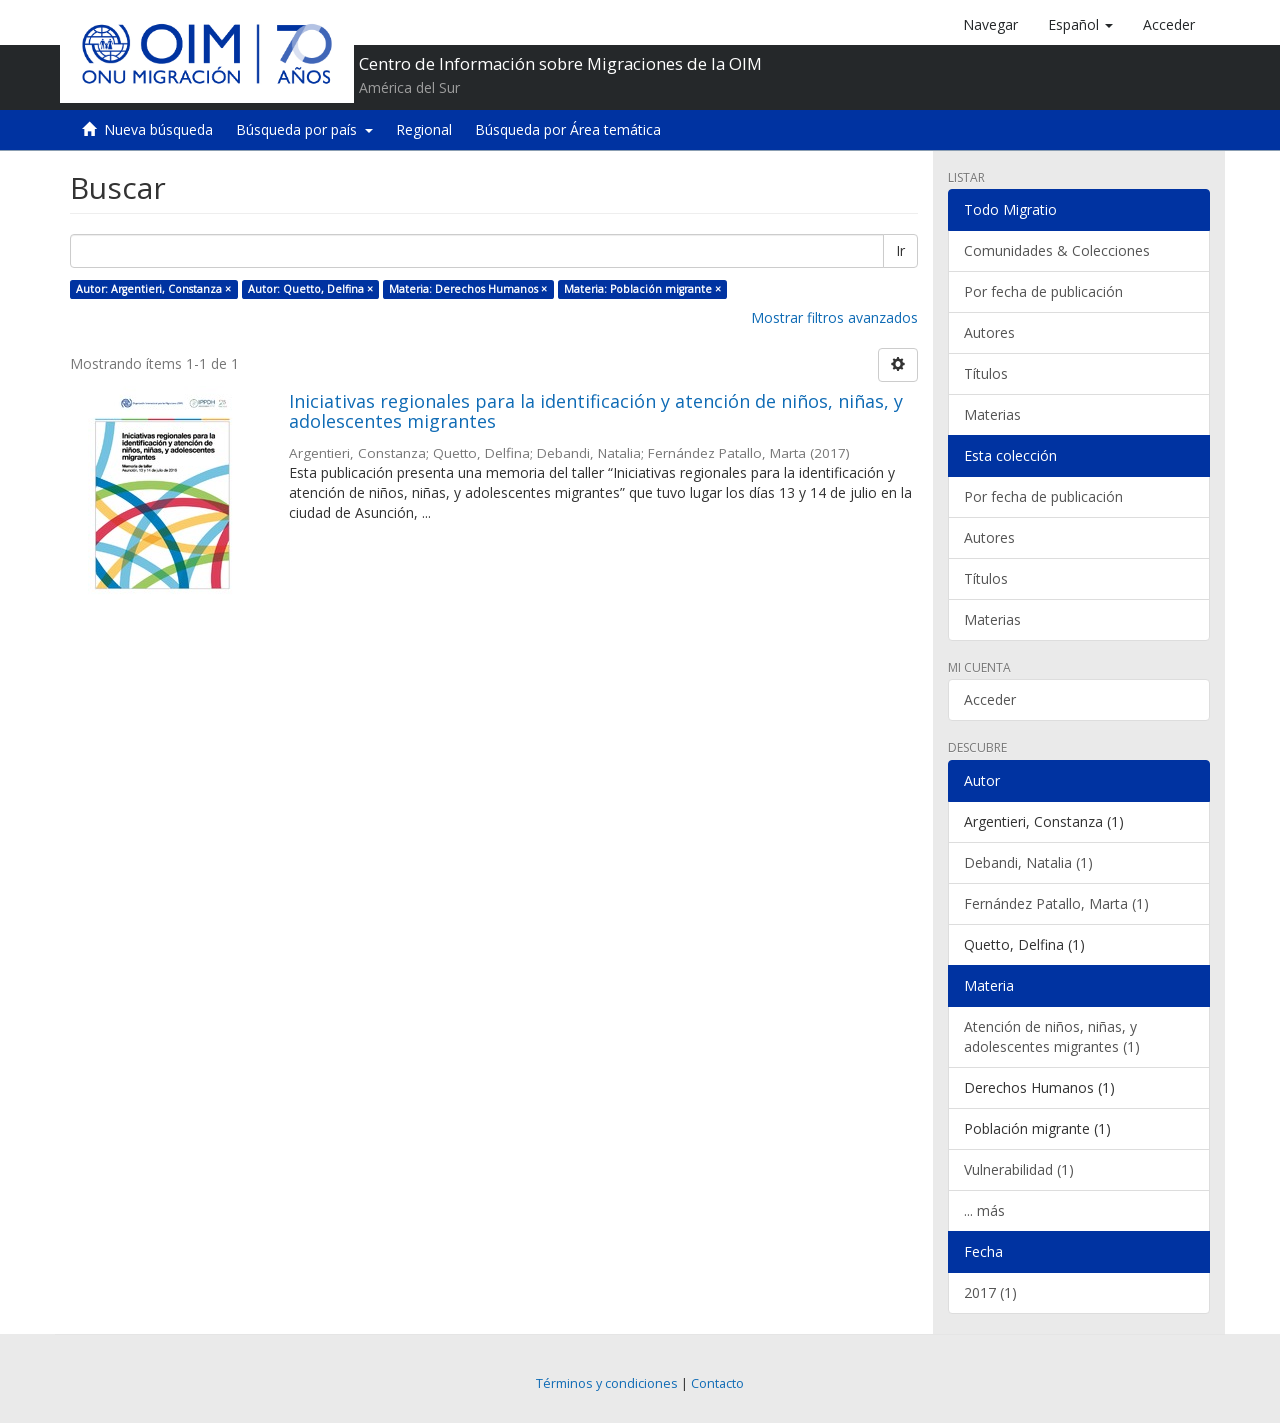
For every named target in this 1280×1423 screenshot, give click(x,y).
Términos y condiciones (607, 1383)
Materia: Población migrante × (642, 289)
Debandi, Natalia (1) (1028, 862)
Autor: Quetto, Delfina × (310, 289)
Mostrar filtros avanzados (834, 317)
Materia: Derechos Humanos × (468, 289)
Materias (992, 414)
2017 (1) (990, 1292)
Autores (989, 332)
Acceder (990, 699)
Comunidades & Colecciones (1057, 250)
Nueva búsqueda (158, 129)
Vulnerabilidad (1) (1019, 1169)
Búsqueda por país (304, 129)
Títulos (986, 373)
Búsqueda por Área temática (568, 129)
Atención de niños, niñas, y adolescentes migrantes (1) (1052, 1036)
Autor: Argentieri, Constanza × (153, 289)
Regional (424, 129)
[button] (1080, 25)
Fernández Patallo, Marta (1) (1056, 903)
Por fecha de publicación (1043, 291)
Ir (900, 250)
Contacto (717, 1383)
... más (984, 1210)
